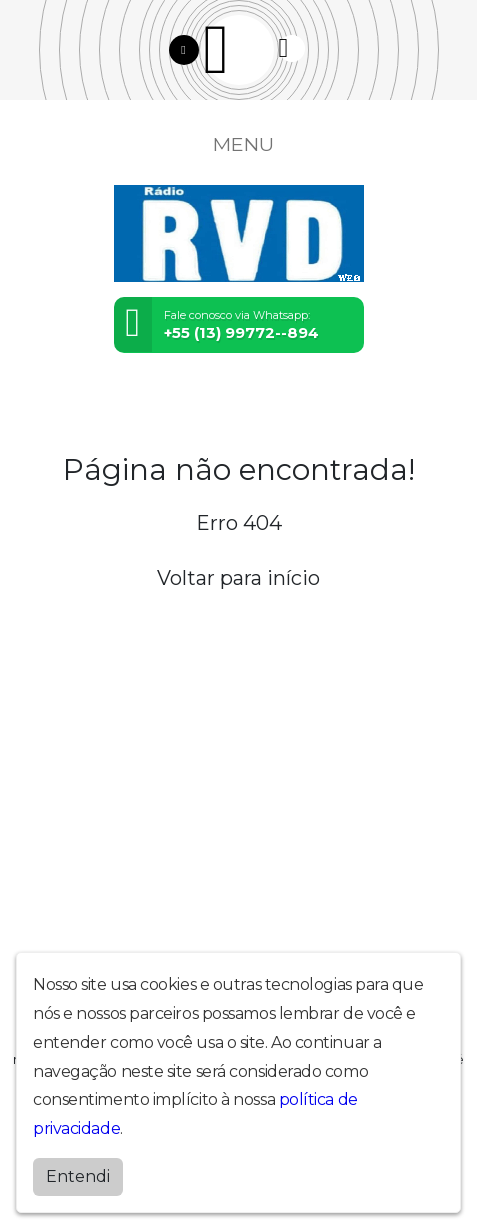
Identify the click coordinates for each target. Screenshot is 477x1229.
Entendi (78, 1176)
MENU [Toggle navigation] (239, 144)
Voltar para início (238, 578)
